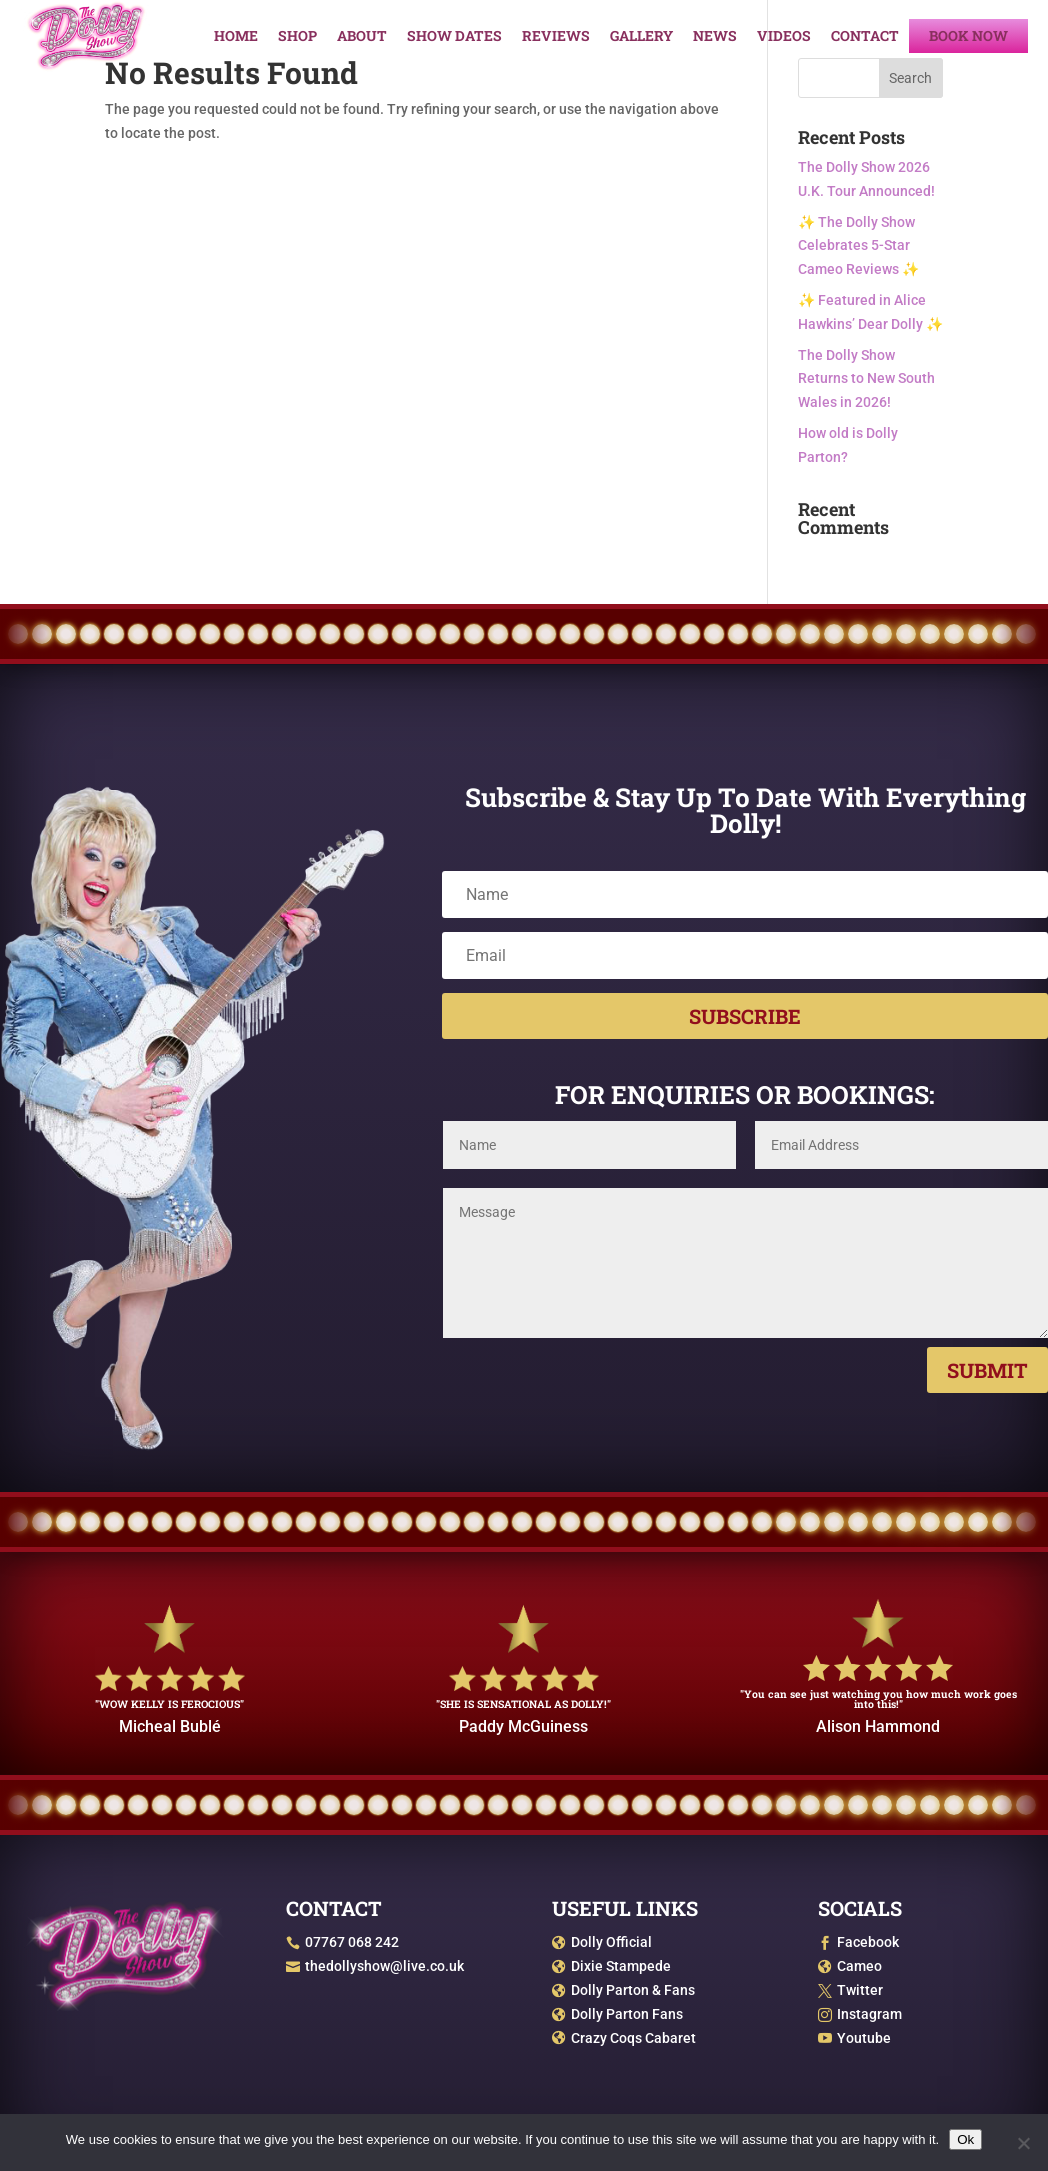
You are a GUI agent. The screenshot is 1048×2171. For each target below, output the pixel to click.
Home (236, 36)
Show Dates (454, 36)
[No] (1023, 2143)
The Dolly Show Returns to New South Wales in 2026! (866, 379)
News (715, 36)
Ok (965, 2139)
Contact (865, 36)
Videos (784, 36)
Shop (297, 36)
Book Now (968, 36)
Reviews (556, 36)
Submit (987, 1370)
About (362, 36)
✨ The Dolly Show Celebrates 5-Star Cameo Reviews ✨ (858, 246)
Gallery (641, 36)
